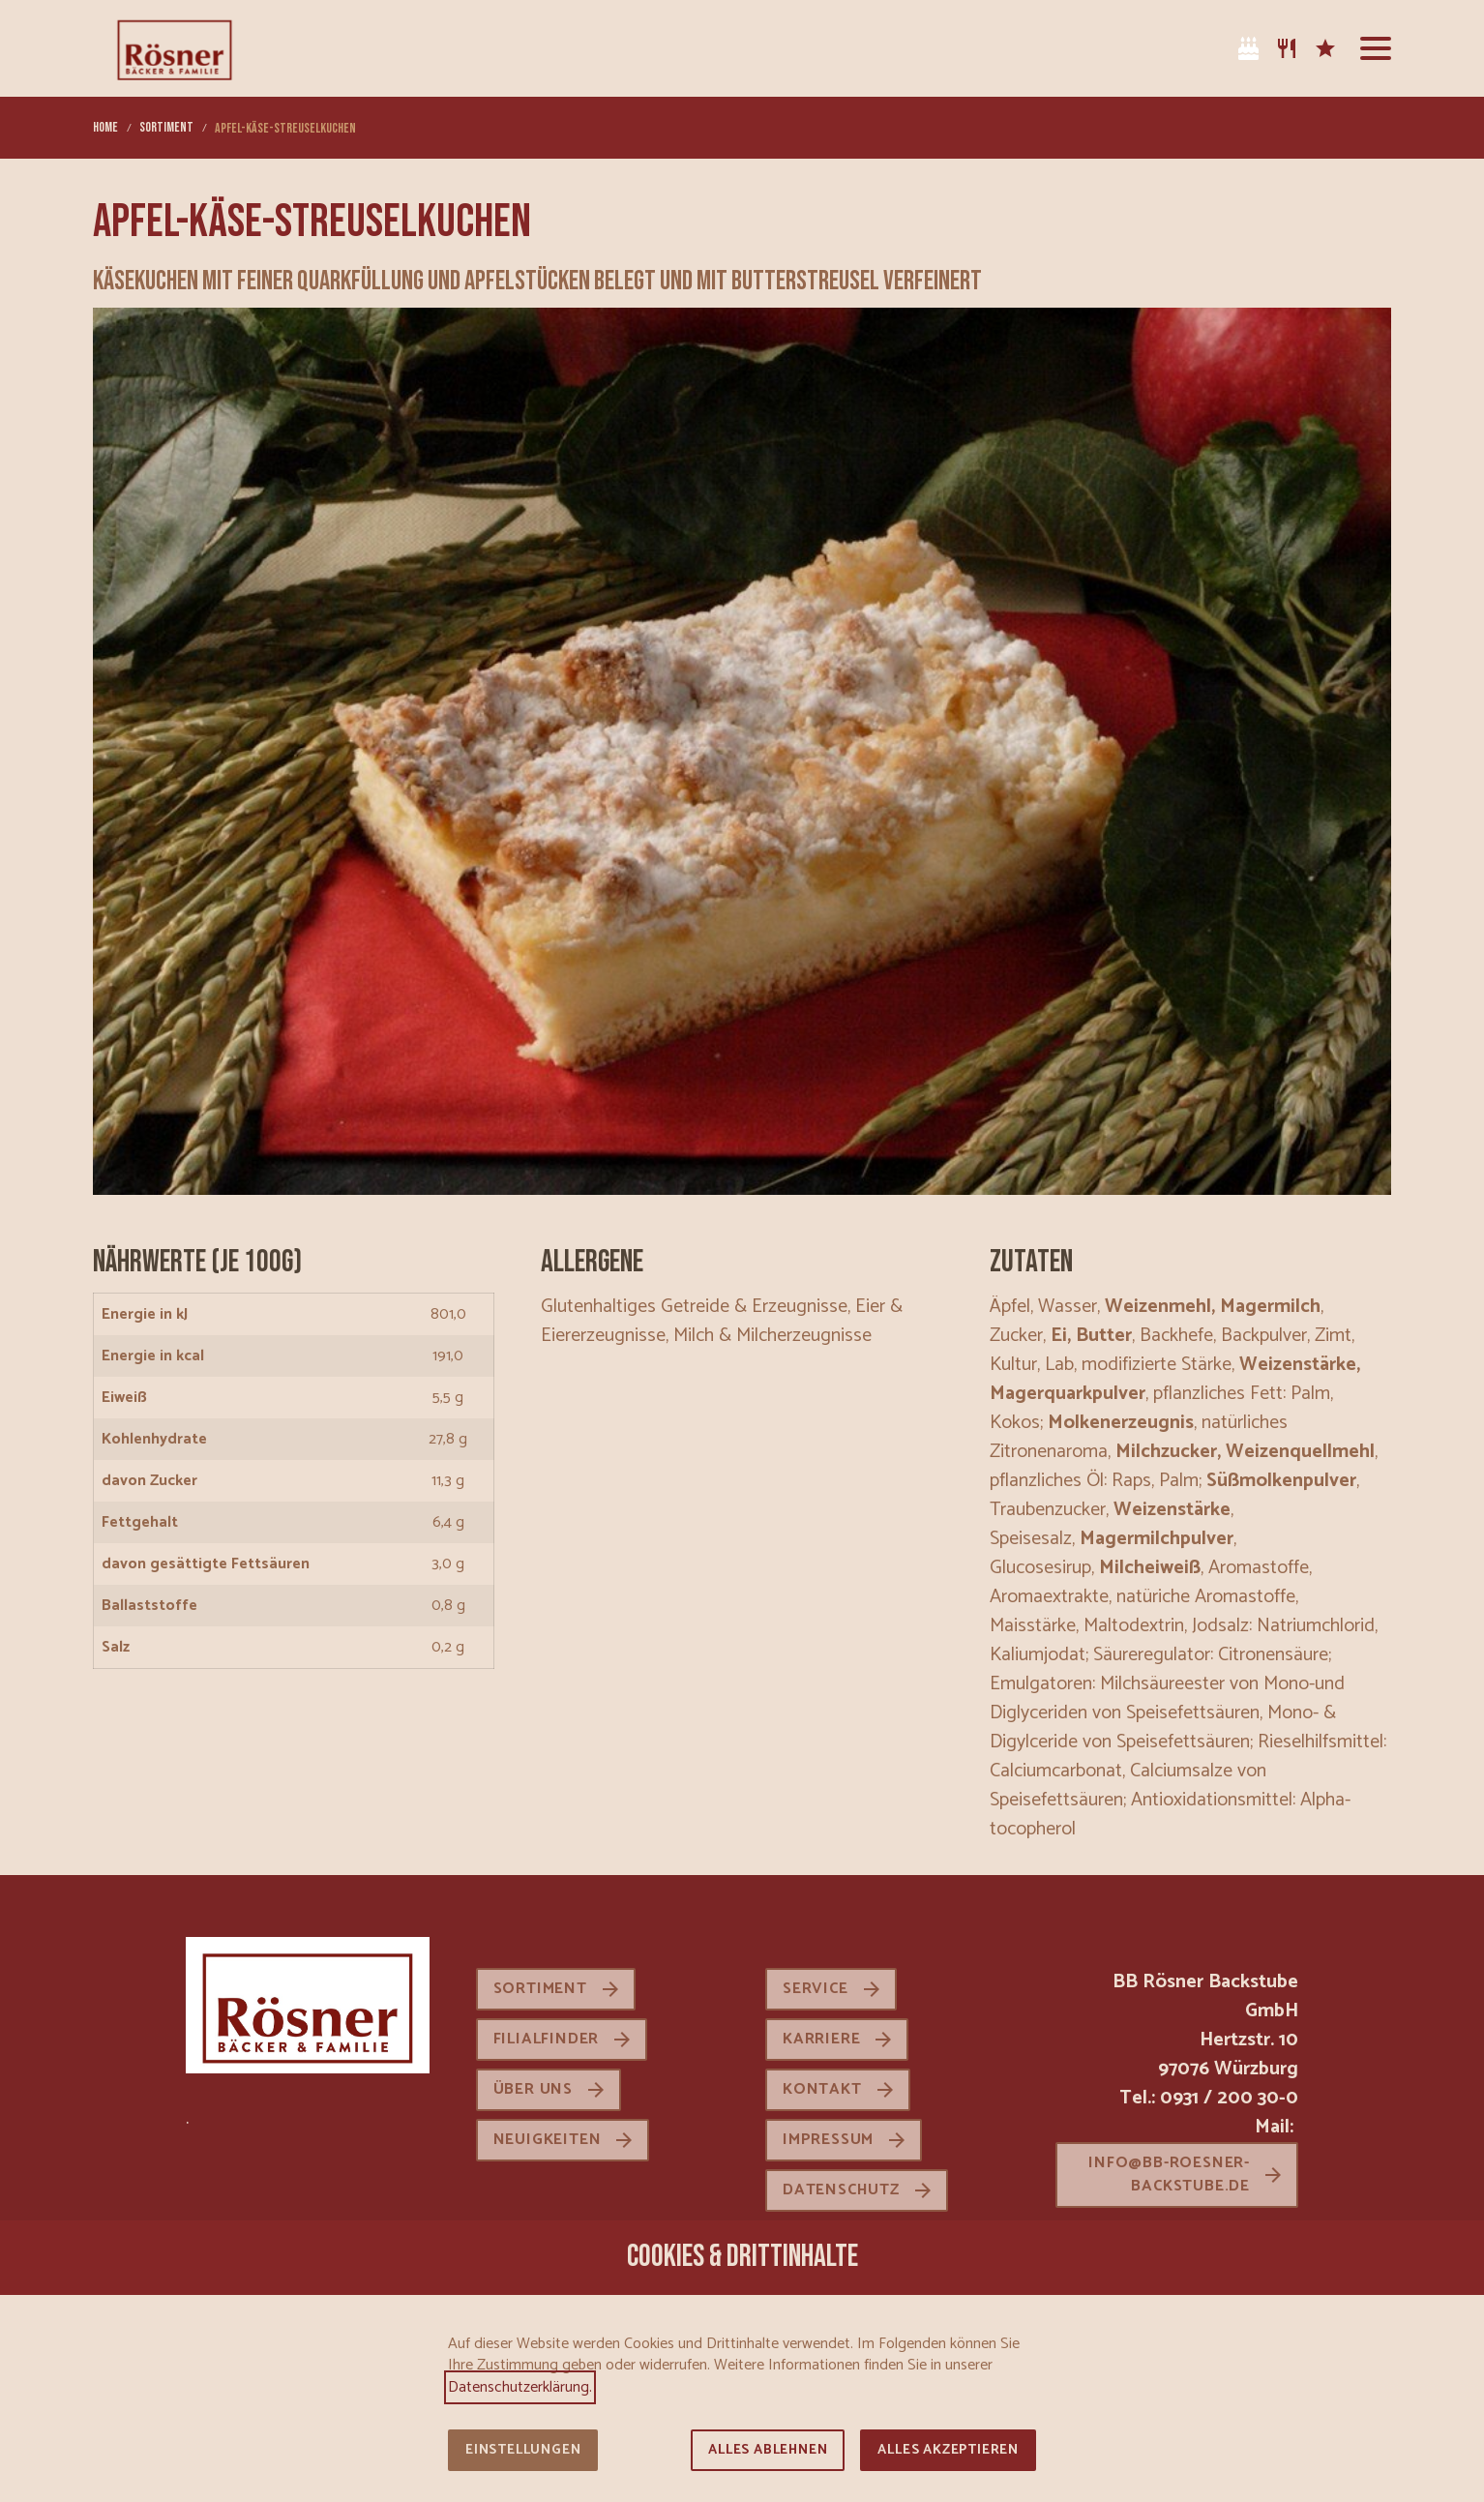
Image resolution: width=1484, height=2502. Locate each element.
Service (815, 1989)
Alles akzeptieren (948, 2450)
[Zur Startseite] (174, 48)
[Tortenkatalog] (1248, 48)
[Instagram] (1170, 48)
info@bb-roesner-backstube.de (1169, 2174)
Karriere (821, 2039)
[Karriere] (1325, 48)
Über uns (533, 2089)
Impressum (828, 2140)
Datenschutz (841, 2190)
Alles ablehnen (767, 2450)
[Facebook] (1209, 48)
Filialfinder (546, 2039)
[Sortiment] (1286, 48)
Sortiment (540, 1989)
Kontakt (822, 2089)
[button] (1375, 48)
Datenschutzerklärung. (520, 2387)
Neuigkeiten (547, 2140)
